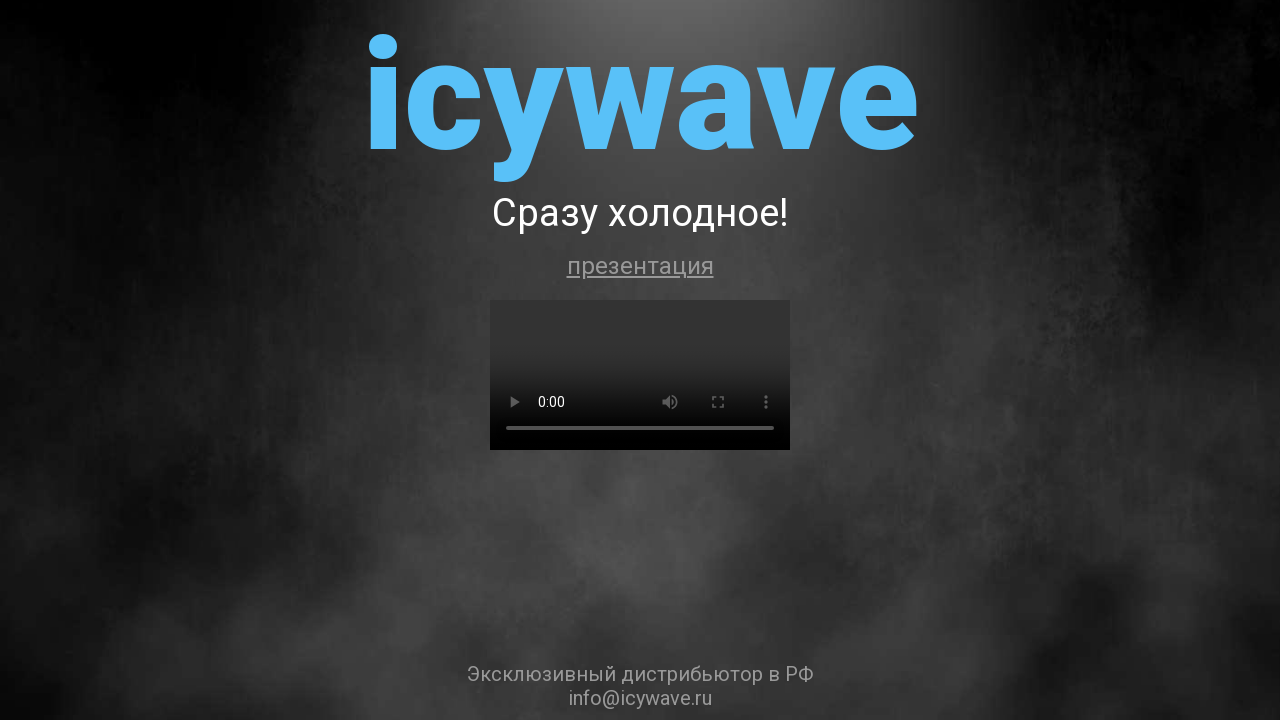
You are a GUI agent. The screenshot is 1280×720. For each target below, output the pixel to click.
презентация (640, 266)
